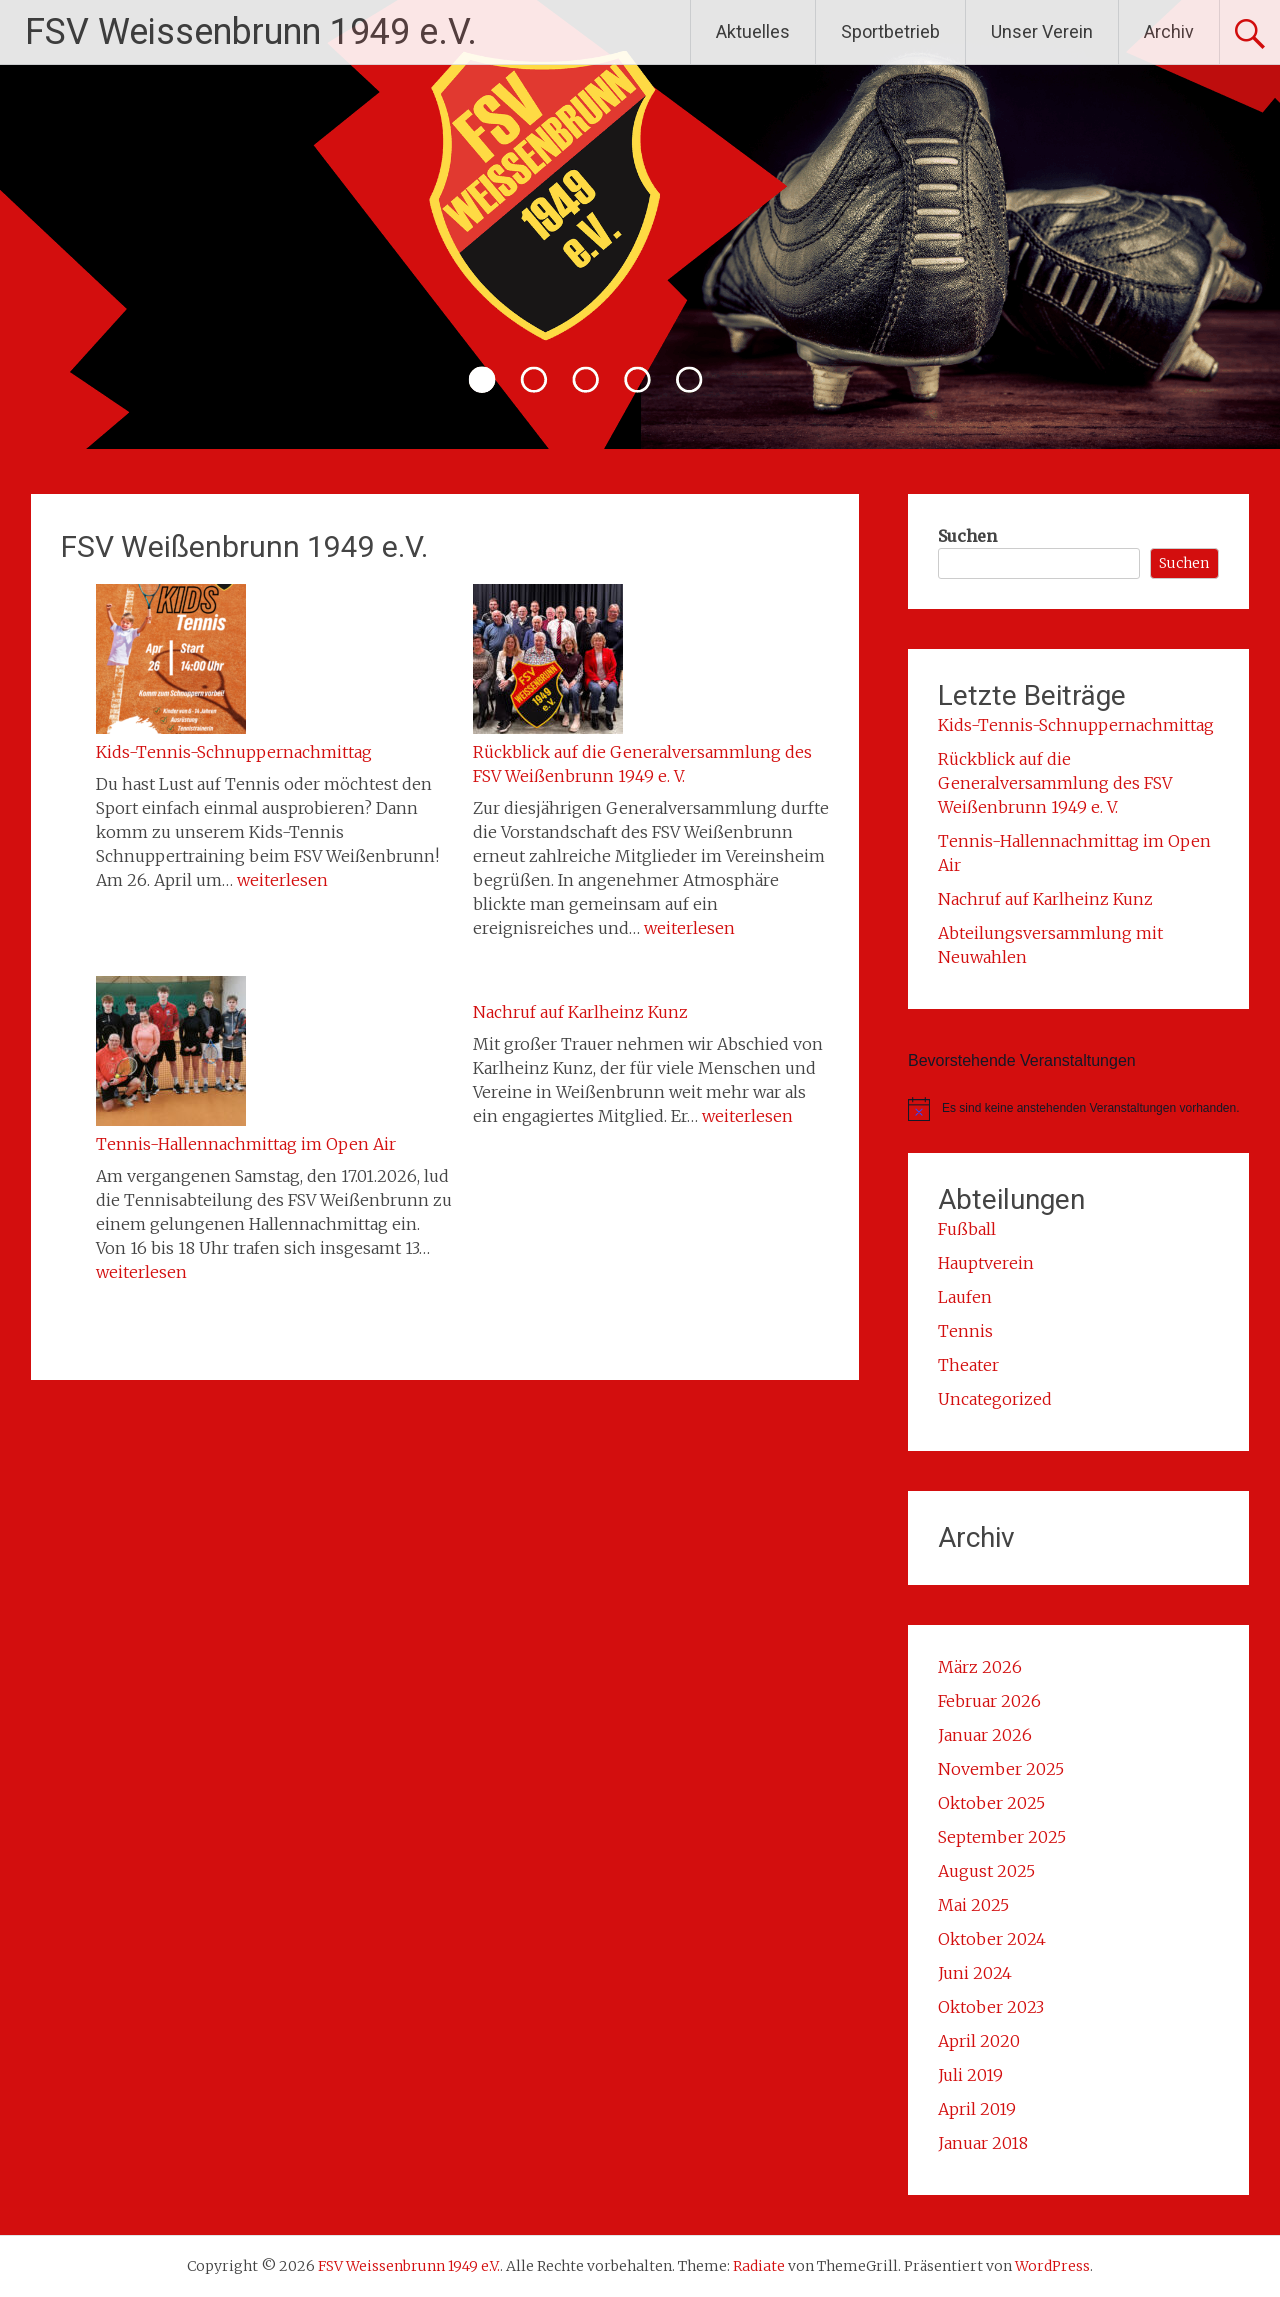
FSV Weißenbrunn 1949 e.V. (244, 546)
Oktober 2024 (992, 1939)
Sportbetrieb (890, 31)
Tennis (965, 1331)
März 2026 (980, 1667)
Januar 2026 (985, 1735)
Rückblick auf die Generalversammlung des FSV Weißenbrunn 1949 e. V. (1055, 783)
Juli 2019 (970, 2075)
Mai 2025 (973, 1905)
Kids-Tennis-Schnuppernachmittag (234, 752)
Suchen (967, 536)
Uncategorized (995, 1399)
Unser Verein (1042, 31)
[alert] (1078, 1109)
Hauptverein (986, 1263)
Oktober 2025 (991, 1803)
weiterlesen (282, 880)
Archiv (1169, 31)
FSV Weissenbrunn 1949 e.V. (251, 32)
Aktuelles (753, 31)
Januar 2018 (983, 2143)
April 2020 (979, 2041)
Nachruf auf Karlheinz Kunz (580, 1012)
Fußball (967, 1229)
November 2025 (1001, 1769)
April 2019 (977, 2109)
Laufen (965, 1297)
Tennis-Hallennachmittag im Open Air (246, 1144)
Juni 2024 (975, 1973)
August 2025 (986, 1871)
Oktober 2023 (991, 2007)
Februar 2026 (989, 1701)
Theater (968, 1365)
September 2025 (1002, 1837)
